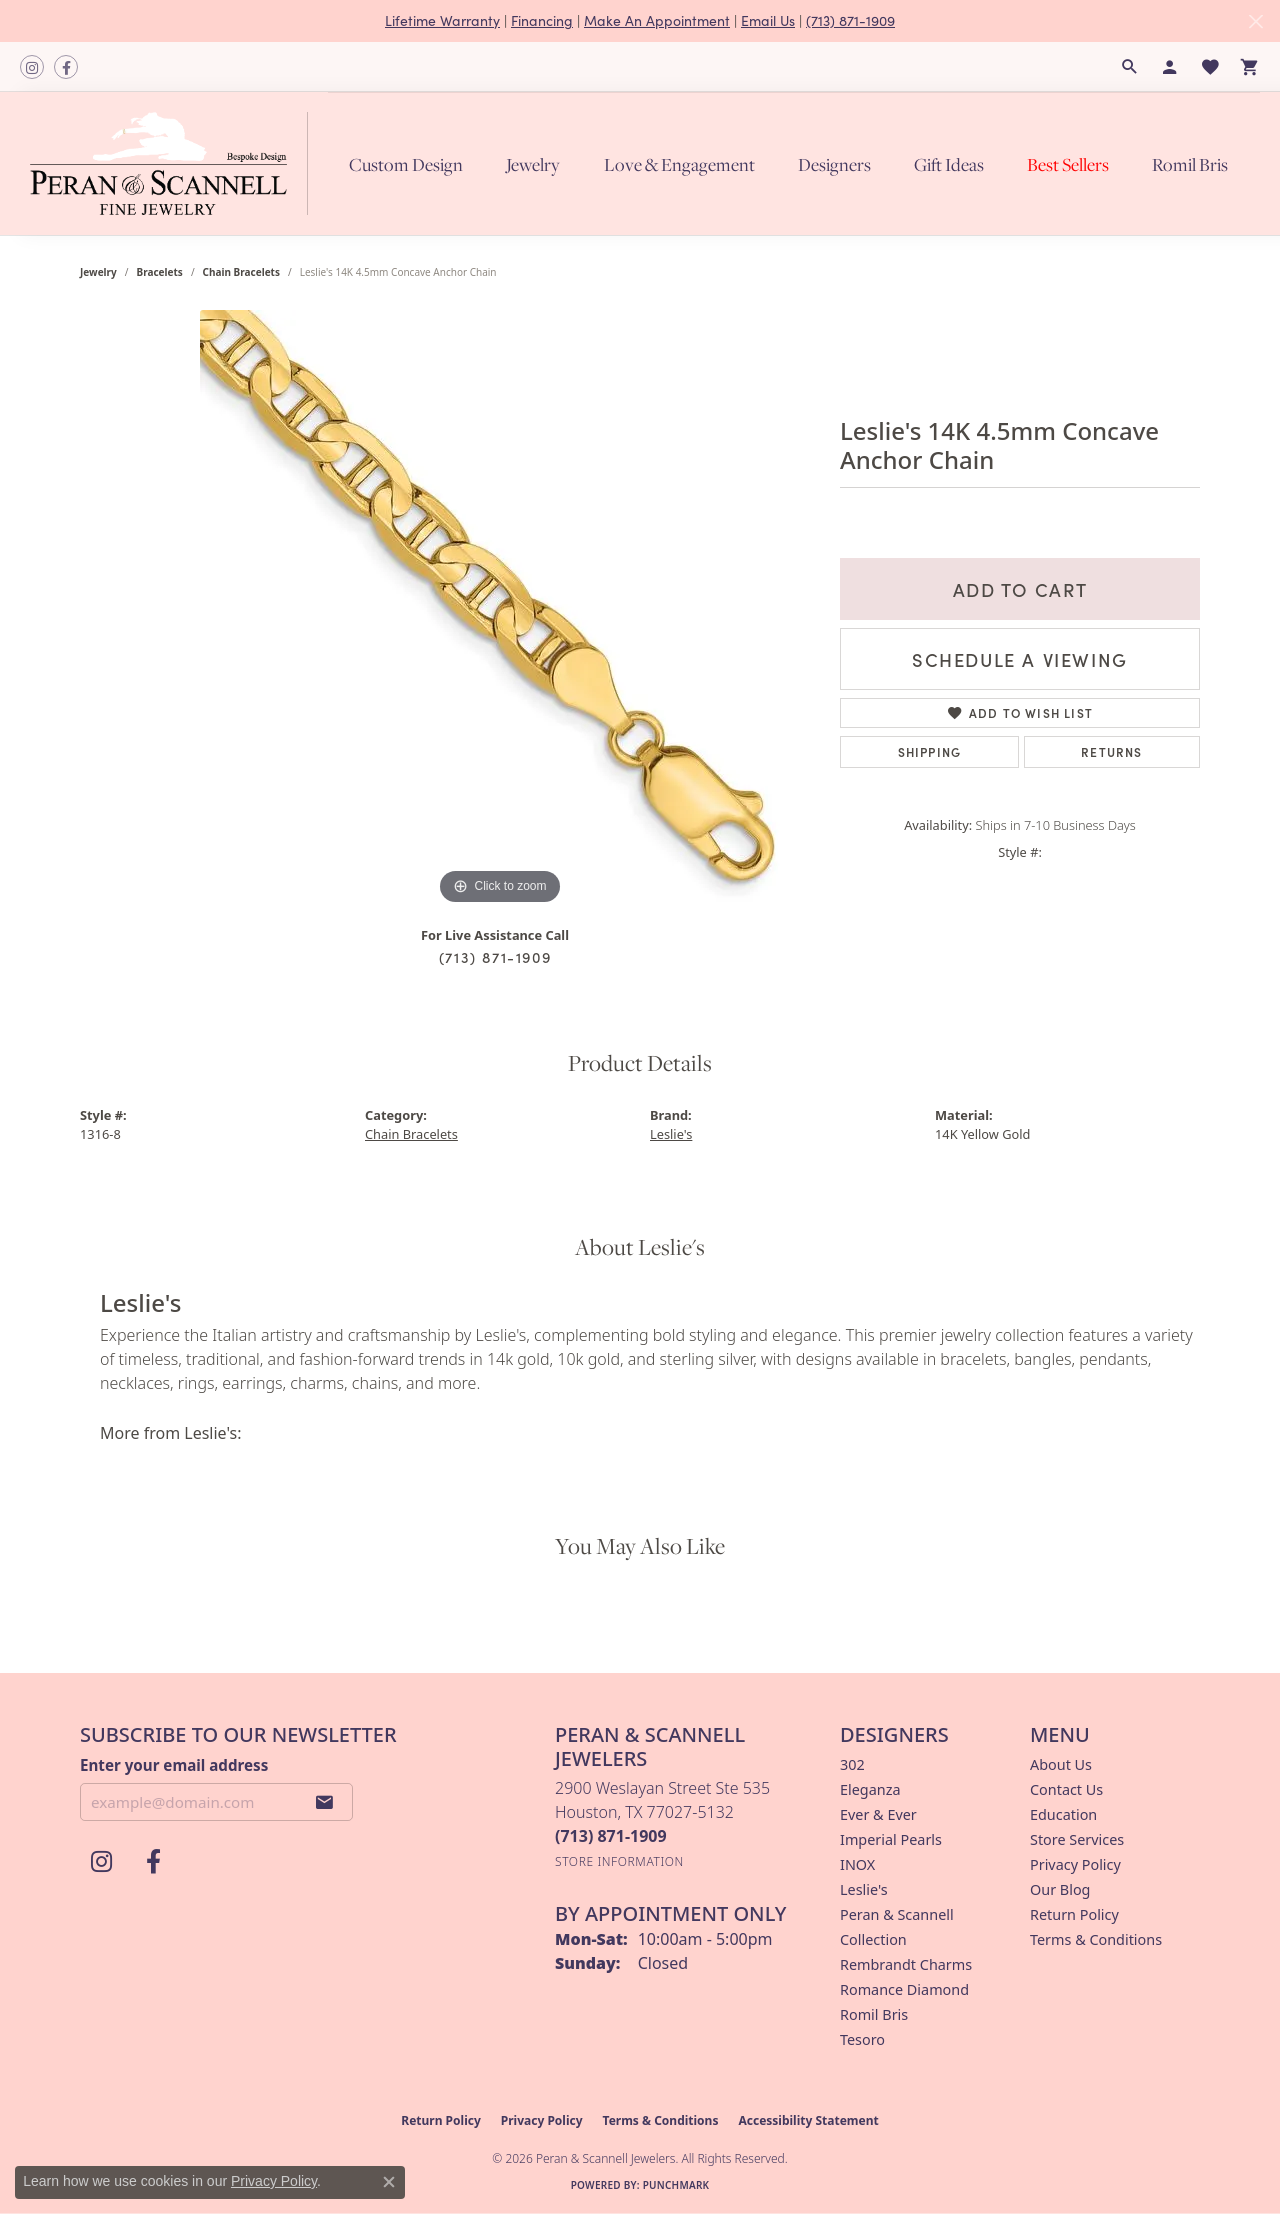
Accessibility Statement (808, 2120)
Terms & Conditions (1096, 1939)
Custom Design (406, 164)
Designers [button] (834, 164)
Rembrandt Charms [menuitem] (906, 1964)
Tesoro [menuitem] (862, 2039)
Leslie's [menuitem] (864, 1889)
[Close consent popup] (389, 2182)
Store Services (1077, 1839)
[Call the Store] (611, 1836)
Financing (542, 20)
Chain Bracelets (241, 272)
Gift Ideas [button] (949, 164)
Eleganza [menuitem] (870, 1789)
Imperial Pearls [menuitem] (891, 1839)
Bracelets (160, 272)
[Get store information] (619, 1861)
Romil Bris (1190, 164)
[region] (500, 610)
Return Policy (1074, 1914)
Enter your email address (174, 1765)
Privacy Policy (1075, 1864)
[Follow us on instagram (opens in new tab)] (32, 67)
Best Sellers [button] (1068, 164)
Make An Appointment (657, 20)
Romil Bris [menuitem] (874, 2014)
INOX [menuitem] (857, 1864)
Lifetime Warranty (442, 20)
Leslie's (671, 1134)
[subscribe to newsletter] (325, 1802)
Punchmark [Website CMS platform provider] (676, 2185)
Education (1063, 1814)
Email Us (768, 20)
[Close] (1255, 21)
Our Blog (1060, 1889)
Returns (1111, 751)
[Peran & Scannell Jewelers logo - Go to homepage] (174, 163)
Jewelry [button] (533, 164)
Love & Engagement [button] (679, 164)
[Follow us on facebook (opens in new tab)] (66, 67)
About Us (1061, 1764)
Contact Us (1066, 1789)
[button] (1130, 67)
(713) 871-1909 (850, 20)
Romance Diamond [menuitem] (904, 1989)
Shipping (930, 751)
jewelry (98, 272)
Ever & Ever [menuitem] (878, 1814)
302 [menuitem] (852, 1764)
